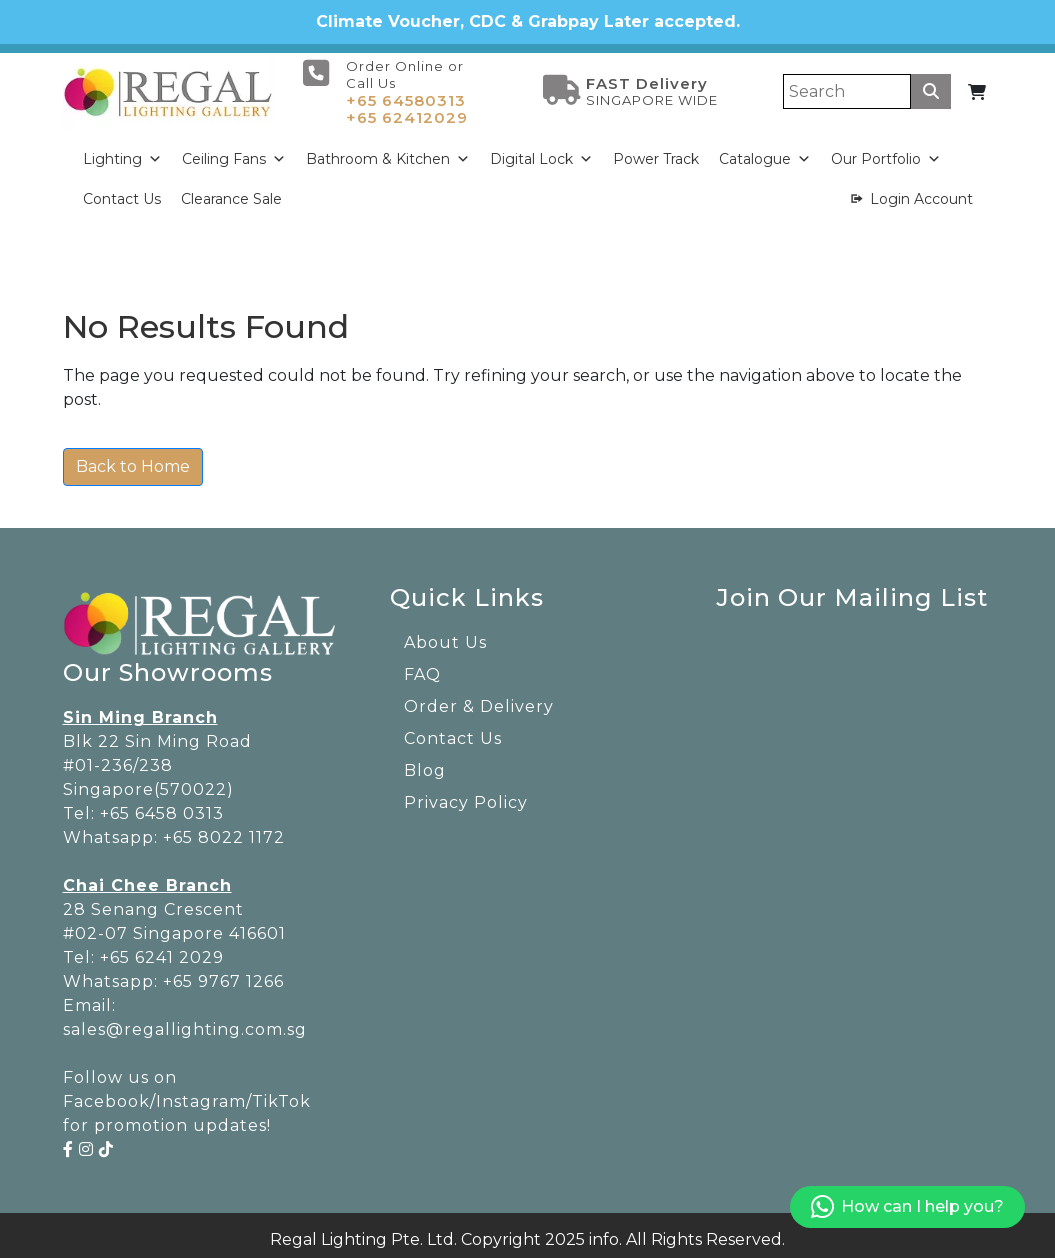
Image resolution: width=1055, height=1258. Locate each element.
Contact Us (122, 191)
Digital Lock (541, 151)
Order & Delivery (479, 698)
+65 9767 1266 (223, 973)
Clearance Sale (231, 191)
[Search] (847, 84)
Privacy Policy (466, 794)
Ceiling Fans (234, 151)
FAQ (422, 666)
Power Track (656, 151)
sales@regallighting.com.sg (185, 1021)
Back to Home (133, 459)
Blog (425, 762)
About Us (445, 634)
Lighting (122, 151)
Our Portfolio (886, 151)
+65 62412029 (407, 109)
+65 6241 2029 (162, 949)
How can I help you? (907, 1207)
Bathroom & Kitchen (388, 151)
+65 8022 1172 (224, 829)
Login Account (921, 191)
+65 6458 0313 (162, 805)
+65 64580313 (406, 92)
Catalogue (765, 151)
